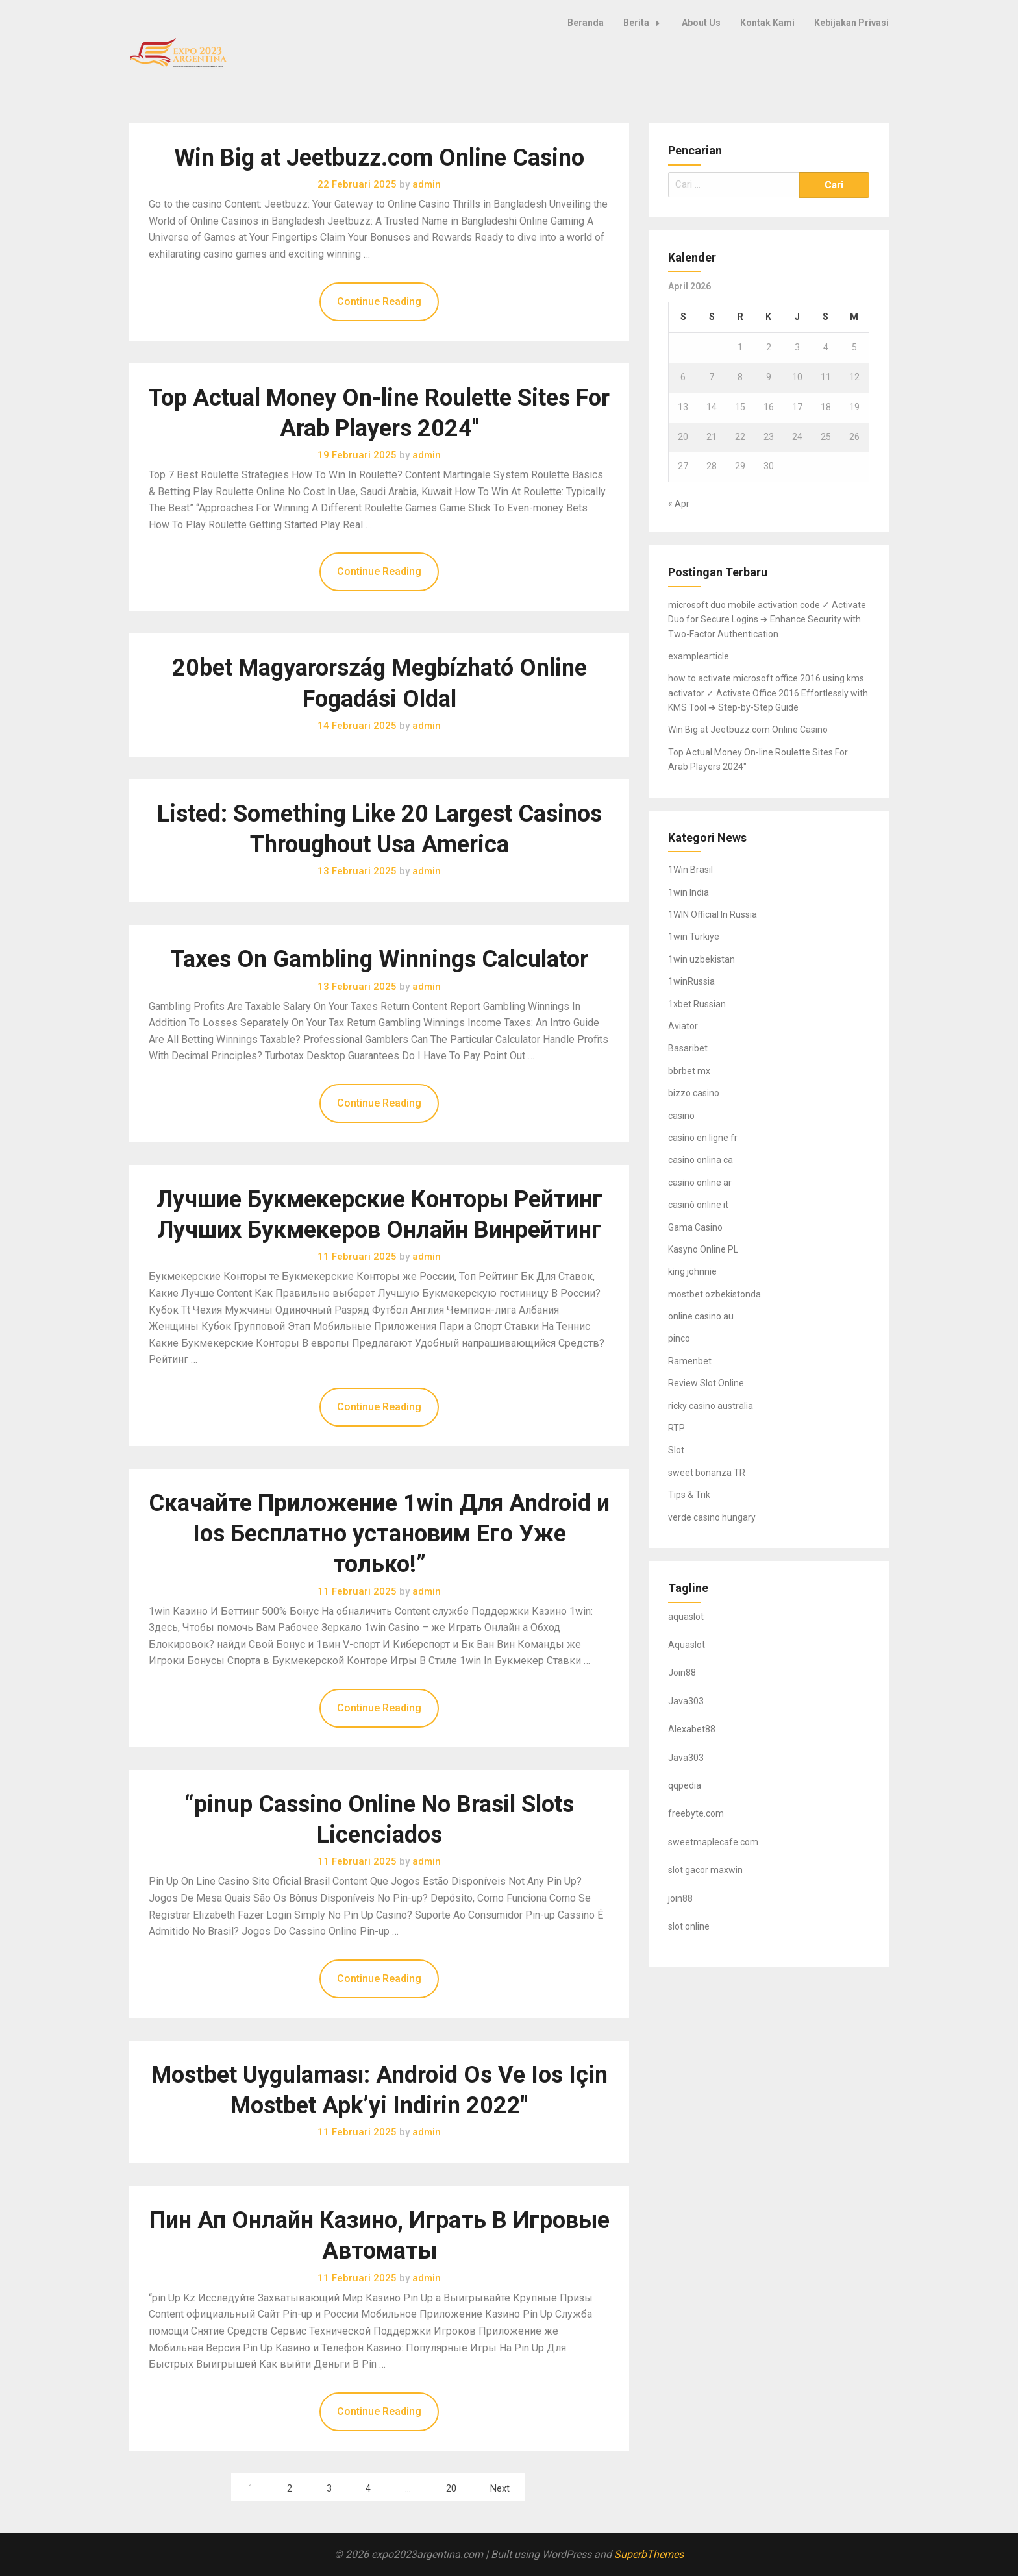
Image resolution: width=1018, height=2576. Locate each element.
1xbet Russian (697, 1004)
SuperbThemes (649, 2554)
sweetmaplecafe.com (713, 1842)
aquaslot (686, 1617)
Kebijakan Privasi (851, 23)
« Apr (678, 503)
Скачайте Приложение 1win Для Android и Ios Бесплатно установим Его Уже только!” (379, 1534)
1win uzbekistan (701, 959)
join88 (680, 1898)
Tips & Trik (689, 1495)
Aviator (683, 1026)
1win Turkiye (693, 936)
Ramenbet (690, 1361)
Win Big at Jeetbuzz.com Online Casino (379, 157)
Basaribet (688, 1048)
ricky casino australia (710, 1406)
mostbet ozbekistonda (714, 1294)
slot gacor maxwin (705, 1870)
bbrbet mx (689, 1071)
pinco (679, 1338)
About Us (701, 23)
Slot (676, 1450)
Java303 (686, 1701)
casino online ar (700, 1182)
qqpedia (684, 1785)
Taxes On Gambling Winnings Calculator (379, 959)
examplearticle (698, 656)
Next (500, 2488)
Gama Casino (695, 1227)
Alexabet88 (691, 1729)
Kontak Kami (767, 23)
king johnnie (692, 1271)
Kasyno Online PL (703, 1249)
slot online (689, 1926)
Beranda (585, 23)
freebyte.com (696, 1813)
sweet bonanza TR (706, 1472)
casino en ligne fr (703, 1138)
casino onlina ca (700, 1160)
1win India (688, 892)
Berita (645, 22)
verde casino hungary (712, 1517)
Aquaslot (686, 1644)
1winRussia (691, 981)
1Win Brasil (690, 870)
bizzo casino (693, 1093)
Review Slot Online (706, 1383)
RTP (676, 1428)
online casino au (701, 1316)
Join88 (682, 1672)
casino (681, 1115)
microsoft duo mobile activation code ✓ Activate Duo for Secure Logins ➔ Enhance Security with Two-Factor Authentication (767, 619)
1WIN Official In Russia (712, 914)
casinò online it (698, 1204)
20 (451, 2488)
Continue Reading (379, 301)
